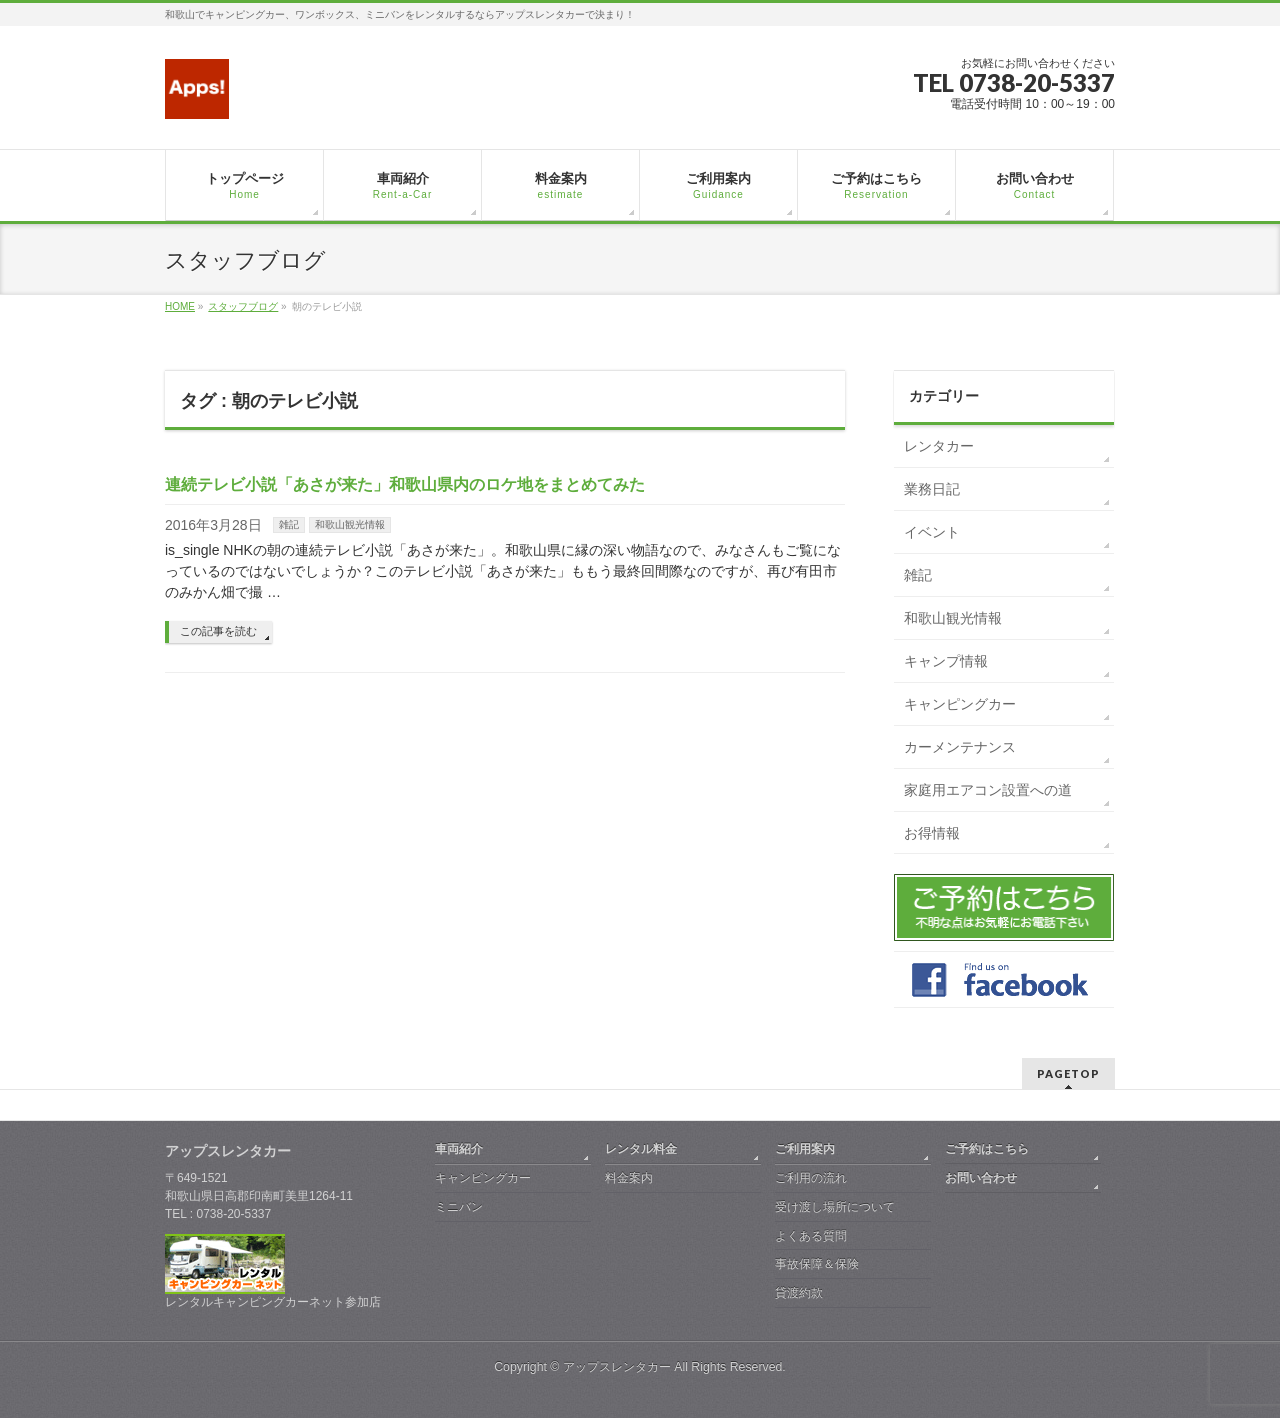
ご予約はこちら (987, 1149)
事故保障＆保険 (817, 1264)
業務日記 (932, 489)
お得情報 (932, 833)
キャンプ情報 (946, 661)
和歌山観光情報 (350, 524)
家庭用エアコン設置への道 (988, 790)
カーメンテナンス (960, 747)
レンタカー (939, 446)
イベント (932, 532)
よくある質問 (811, 1236)
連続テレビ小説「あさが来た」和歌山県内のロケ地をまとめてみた (405, 484)
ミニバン (459, 1207)
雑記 (289, 524)
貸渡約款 (799, 1293)
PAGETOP (1068, 1073)
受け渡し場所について (835, 1207)
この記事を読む (218, 631)
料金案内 (629, 1178)
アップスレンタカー (617, 1367)
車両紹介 (459, 1149)
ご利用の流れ (811, 1178)
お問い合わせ (981, 1178)
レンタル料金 (641, 1149)
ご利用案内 (805, 1149)
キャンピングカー (960, 704)
